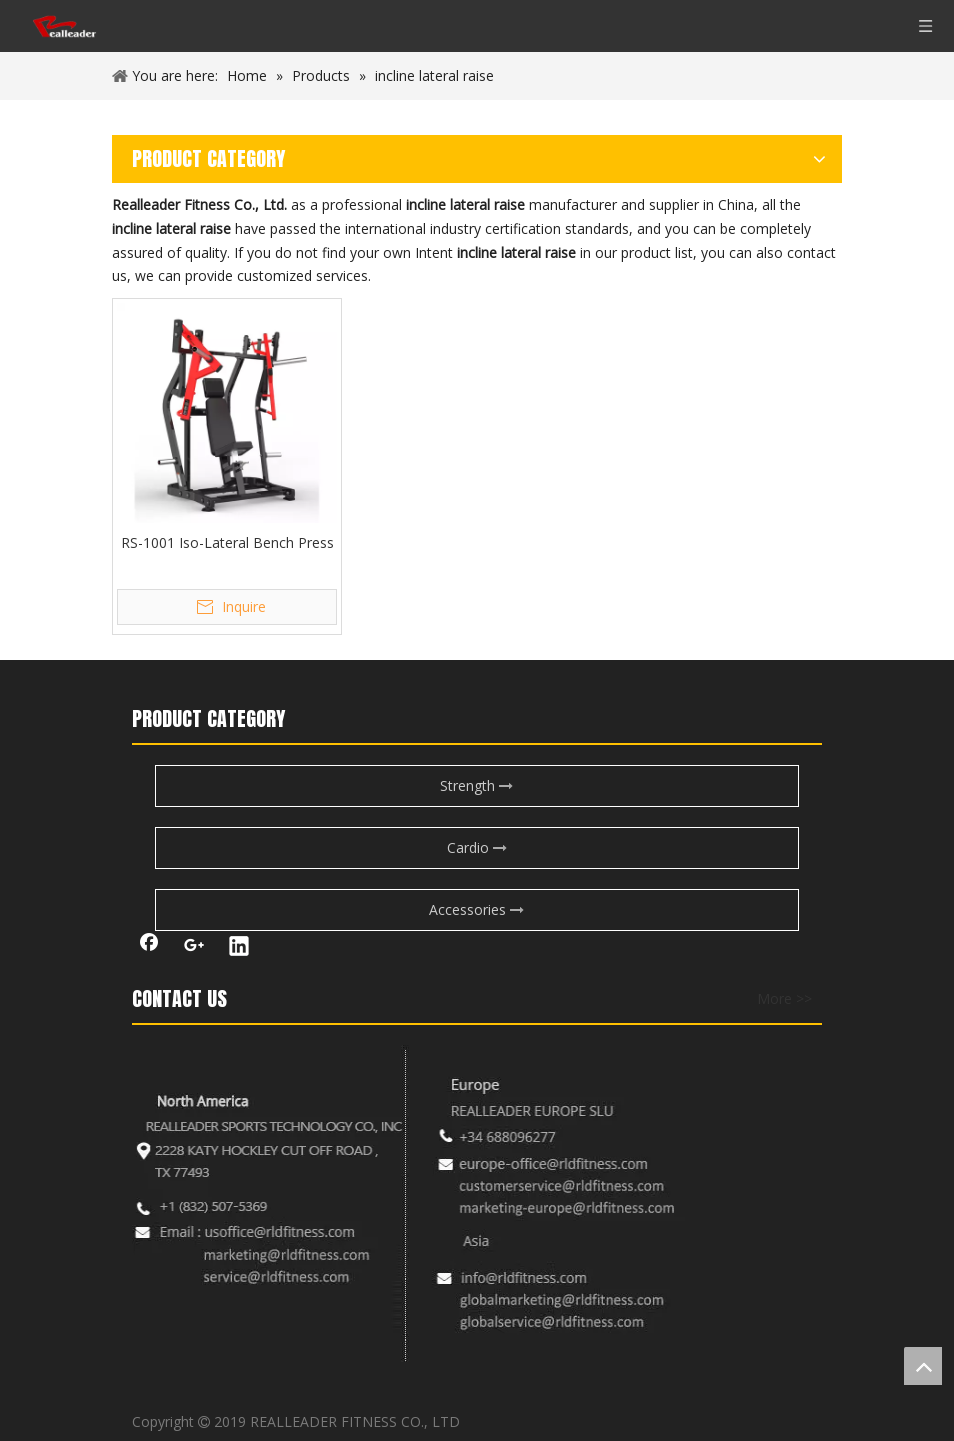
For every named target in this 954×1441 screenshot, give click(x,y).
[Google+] (194, 948)
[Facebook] (149, 948)
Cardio (477, 847)
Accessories (476, 909)
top (923, 1366)
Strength (476, 785)
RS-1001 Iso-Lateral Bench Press (227, 542)
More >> (784, 999)
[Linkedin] (239, 948)
